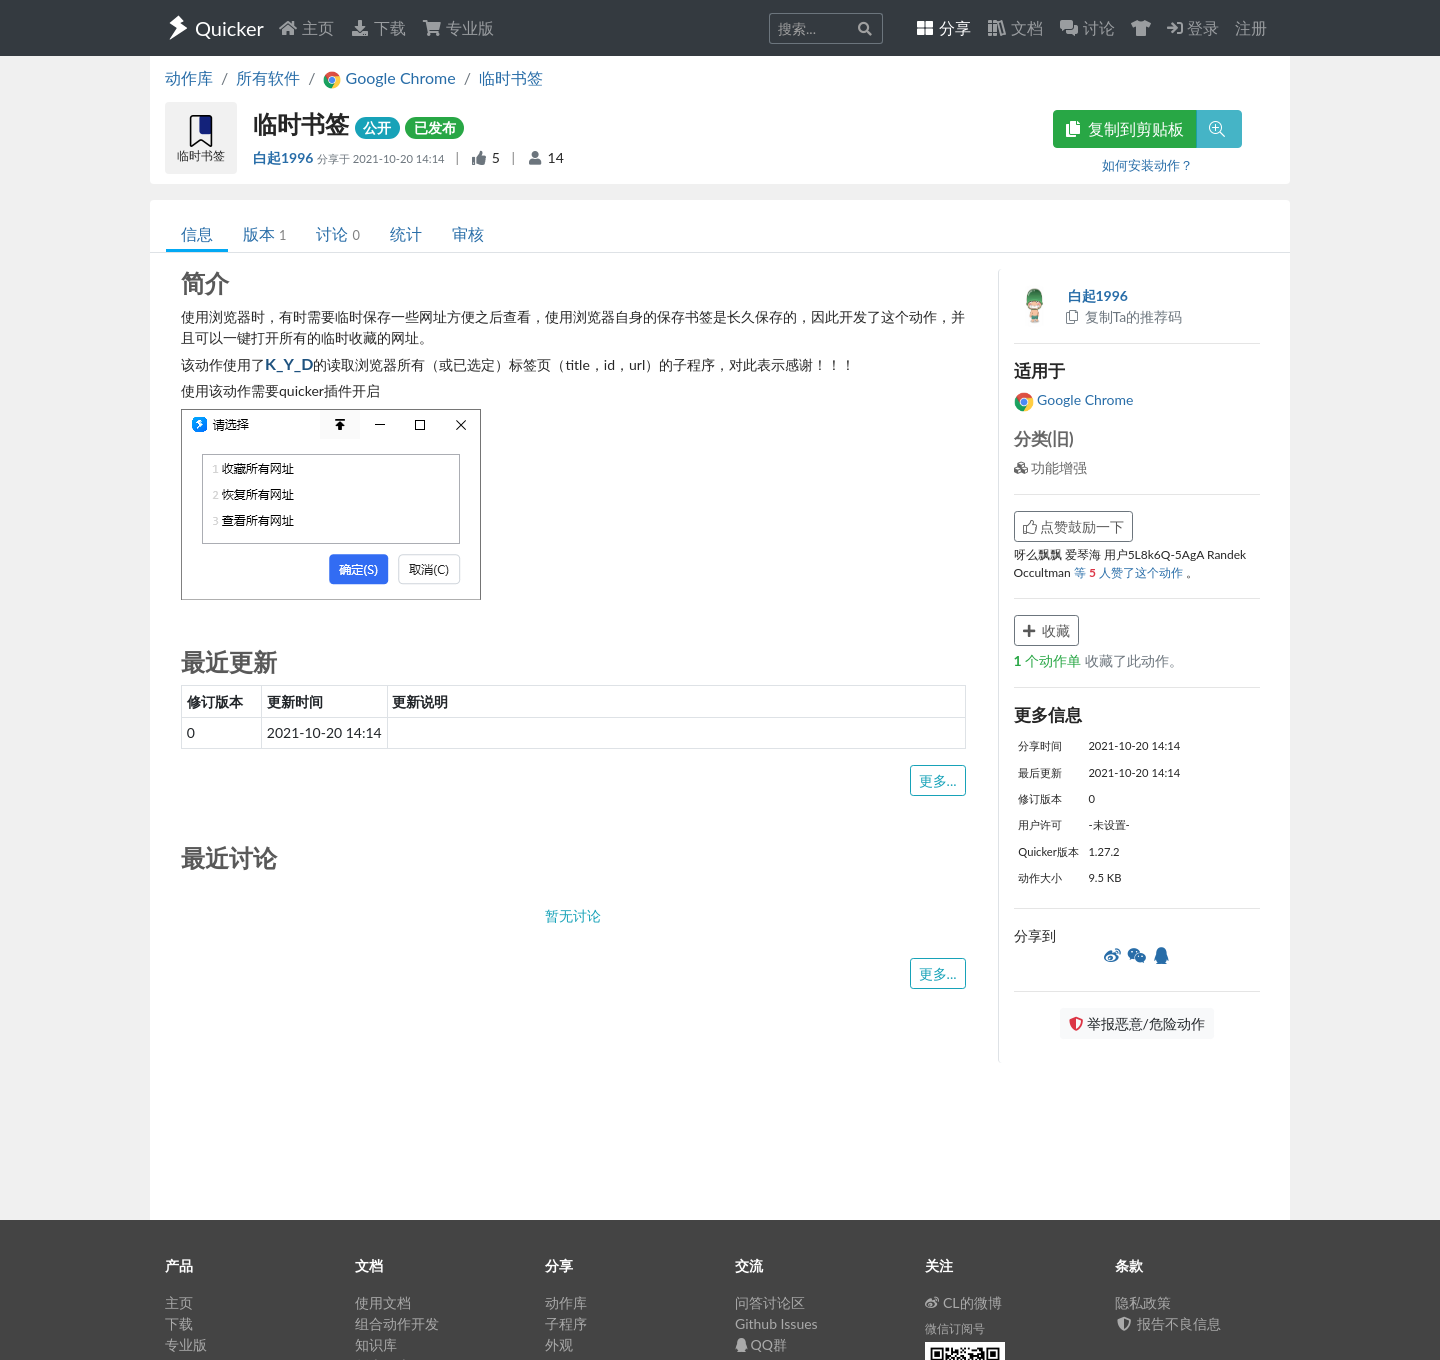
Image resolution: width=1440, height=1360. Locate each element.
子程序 (566, 1323)
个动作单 (1049, 660)
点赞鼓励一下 (1074, 526)
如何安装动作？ (1147, 165)
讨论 (337, 233)
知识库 (376, 1344)
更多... (938, 780)
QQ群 (761, 1344)
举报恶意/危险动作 (1137, 1023)
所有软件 (268, 77)
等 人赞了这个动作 (1130, 572)
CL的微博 (963, 1302)
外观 (559, 1344)
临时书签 (511, 77)
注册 (1251, 27)
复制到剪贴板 (1125, 128)
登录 (1193, 27)
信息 (197, 233)
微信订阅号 (955, 1328)
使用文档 (383, 1302)
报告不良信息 (1168, 1323)
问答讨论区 (770, 1302)
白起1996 (285, 157)
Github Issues (776, 1323)
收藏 (1047, 630)
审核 (468, 233)
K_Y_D (289, 363)
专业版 (458, 27)
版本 (264, 233)
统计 (406, 233)
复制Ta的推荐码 (1123, 316)
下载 (378, 27)
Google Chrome (1074, 399)
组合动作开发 (397, 1323)
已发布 (435, 127)
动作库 (189, 77)
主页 (306, 27)
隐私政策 (1143, 1302)
